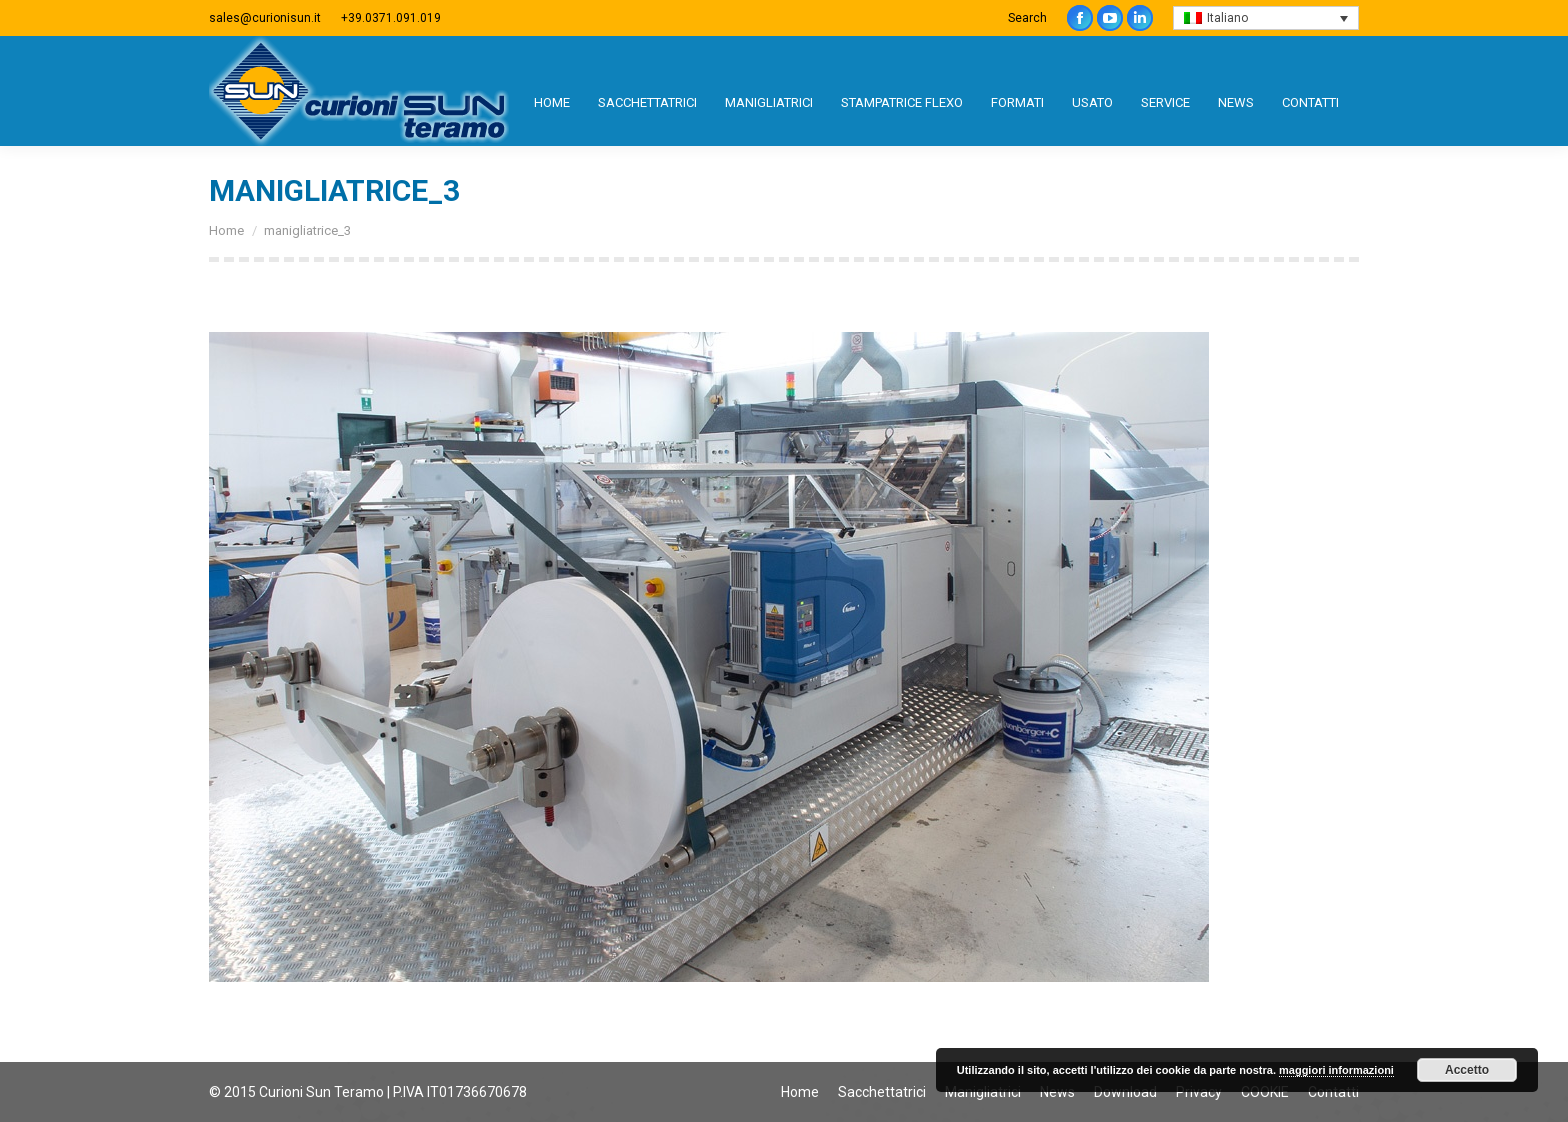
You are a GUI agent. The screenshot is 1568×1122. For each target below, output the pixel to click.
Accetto (1467, 1070)
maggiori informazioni (1336, 1070)
